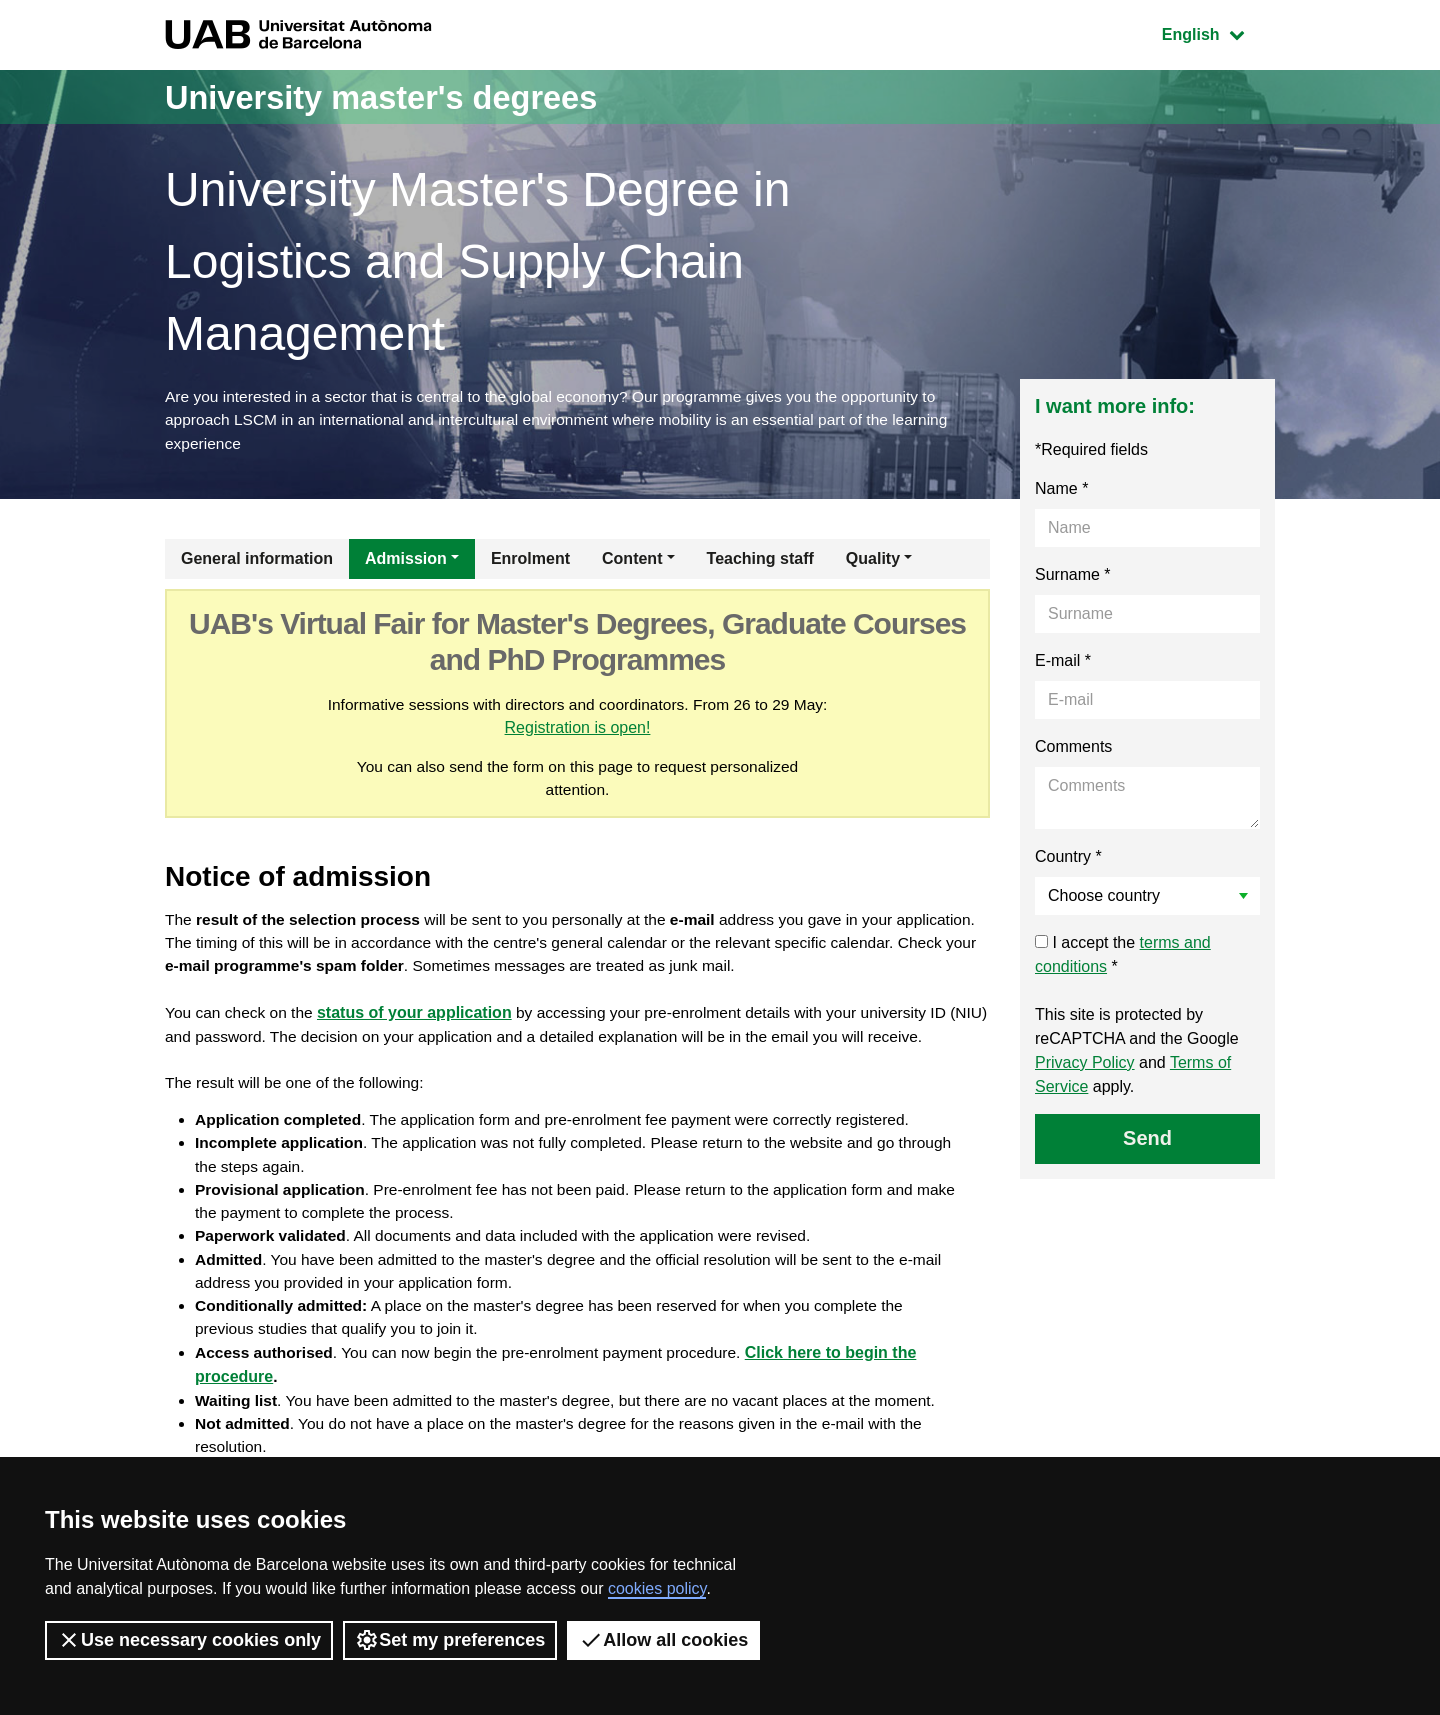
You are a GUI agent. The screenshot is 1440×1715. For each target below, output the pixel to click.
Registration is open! (597, 731)
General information (257, 561)
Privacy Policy (1085, 1065)
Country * (1068, 859)
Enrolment (530, 561)
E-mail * (1063, 663)
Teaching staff (760, 561)
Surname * (1073, 577)
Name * (1061, 491)
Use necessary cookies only (189, 1640)
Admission (406, 561)
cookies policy (657, 1588)
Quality (873, 561)
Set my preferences (450, 1640)
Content (632, 561)
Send (1147, 1141)
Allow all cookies (663, 1640)
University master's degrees (404, 96)
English (1218, 32)
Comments (1073, 749)
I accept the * (1123, 957)
